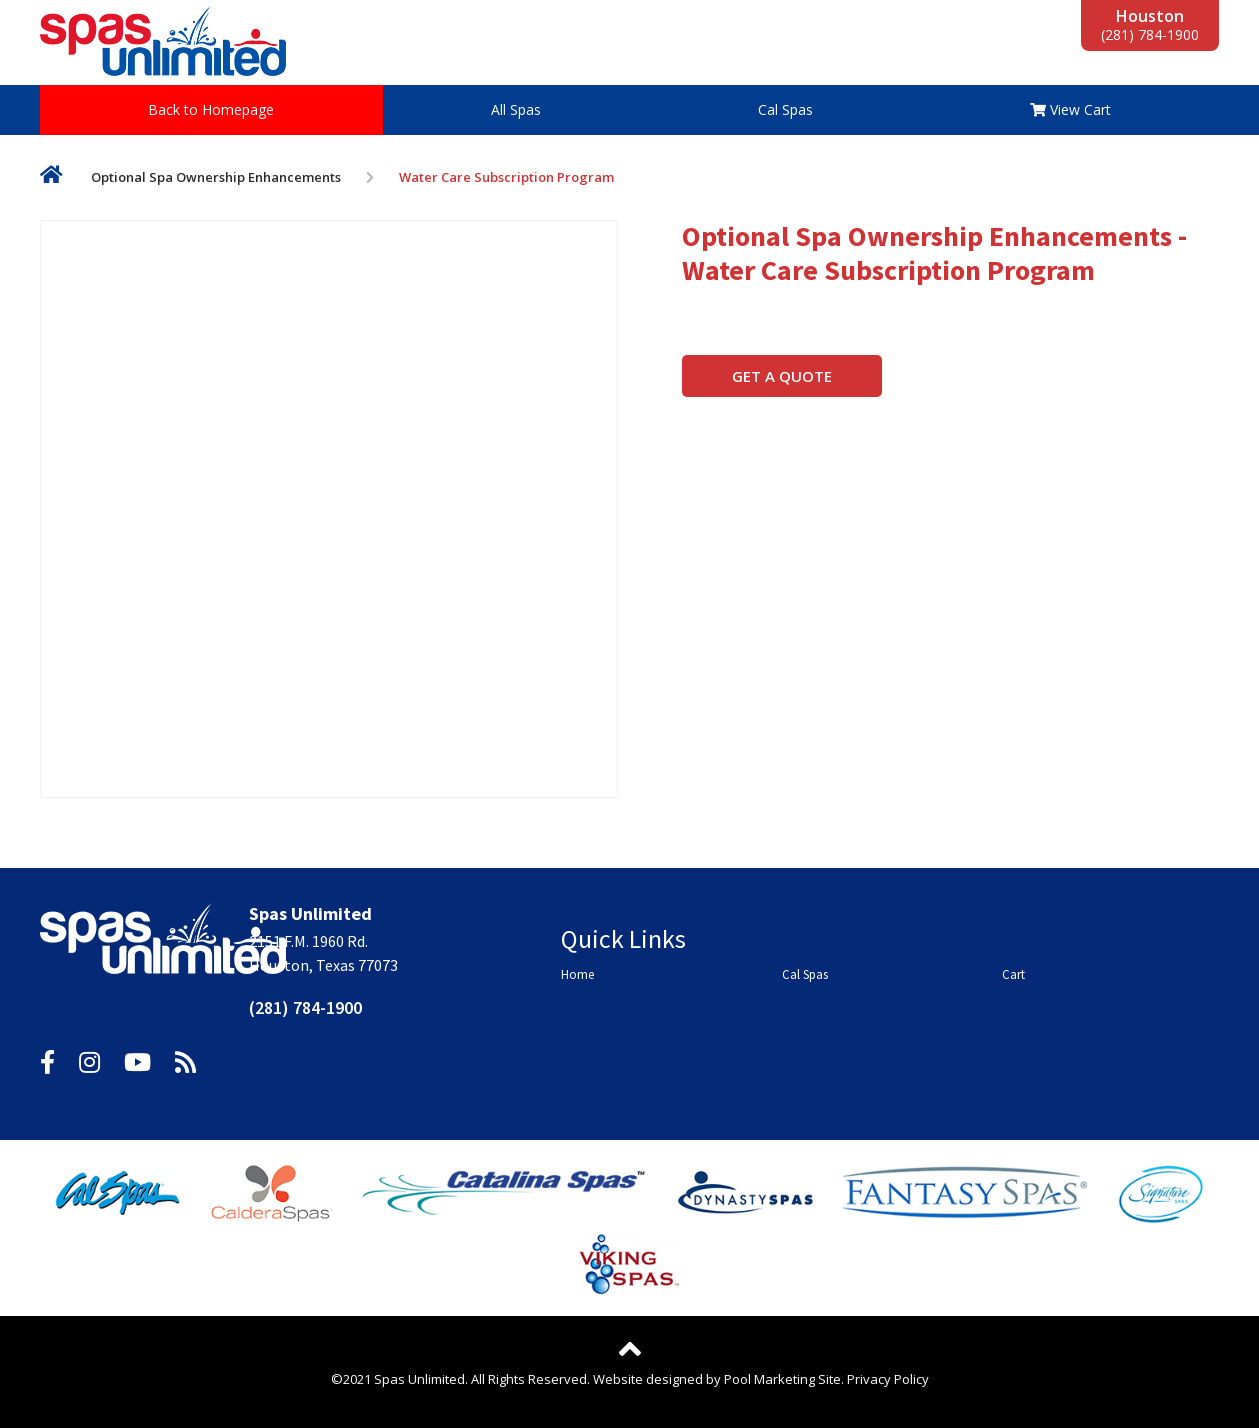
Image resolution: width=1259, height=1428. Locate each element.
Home (51, 178)
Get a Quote (782, 376)
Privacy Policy (888, 1379)
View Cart (1070, 109)
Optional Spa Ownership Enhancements (216, 177)
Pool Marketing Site (782, 1379)
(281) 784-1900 (1150, 34)
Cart (1013, 975)
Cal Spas (785, 109)
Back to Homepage (211, 109)
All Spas (516, 109)
